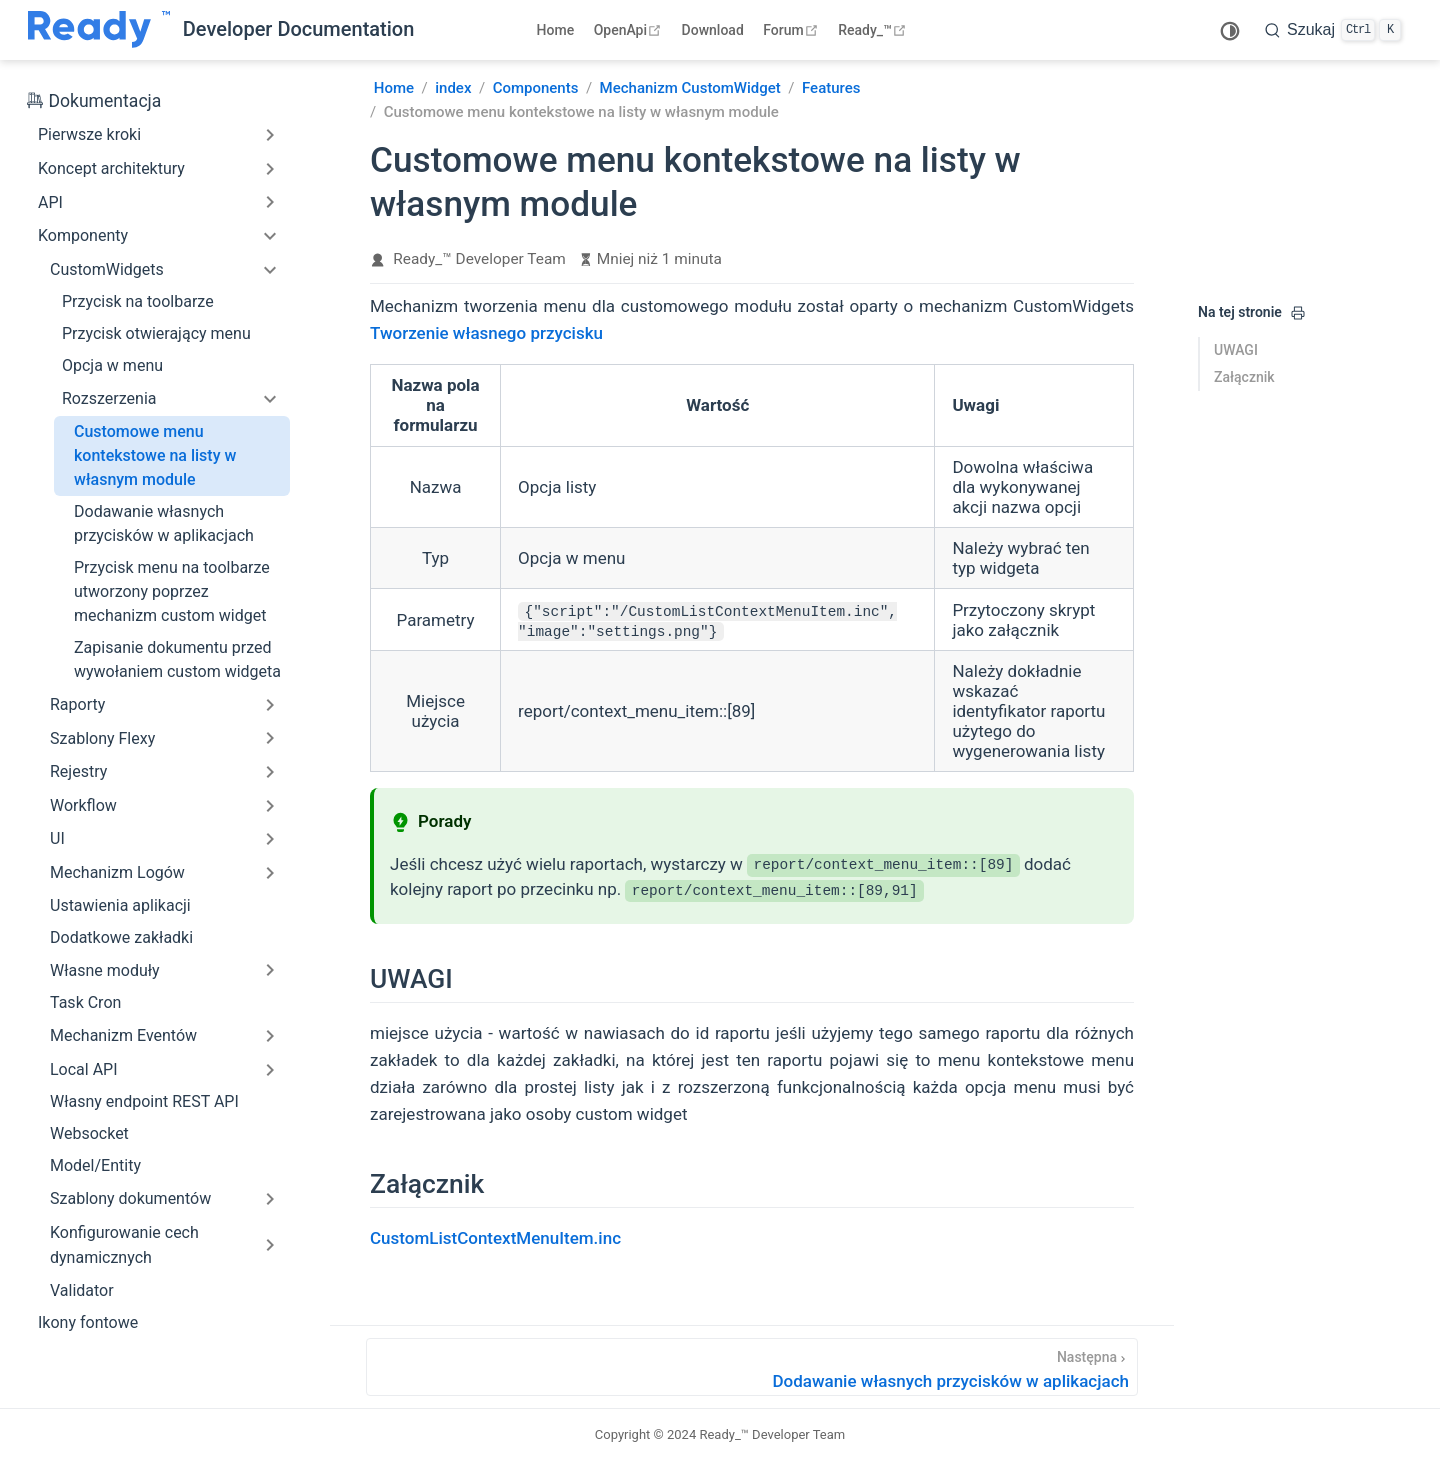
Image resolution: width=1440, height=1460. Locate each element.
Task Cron (85, 1002)
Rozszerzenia (109, 398)
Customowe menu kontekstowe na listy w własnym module (155, 455)
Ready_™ (874, 30)
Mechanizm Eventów (123, 1035)
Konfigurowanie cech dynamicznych (124, 1245)
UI (57, 838)
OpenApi (630, 30)
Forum (792, 30)
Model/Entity (95, 1165)
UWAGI (1236, 350)
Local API (84, 1069)
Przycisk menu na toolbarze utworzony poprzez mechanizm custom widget (172, 591)
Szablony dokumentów (130, 1198)
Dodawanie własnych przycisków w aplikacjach (164, 523)
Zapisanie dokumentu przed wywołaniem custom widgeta (177, 659)
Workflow (83, 805)
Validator (82, 1290)
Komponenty (83, 235)
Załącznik (1244, 377)
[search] (1333, 30)
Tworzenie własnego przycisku (486, 333)
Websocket (89, 1133)
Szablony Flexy (102, 738)
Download (713, 30)
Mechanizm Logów (117, 872)
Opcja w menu (112, 365)
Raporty (77, 704)
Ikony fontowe (88, 1322)
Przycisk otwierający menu (156, 333)
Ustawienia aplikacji (120, 905)
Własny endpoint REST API (144, 1101)
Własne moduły (105, 970)
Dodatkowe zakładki (121, 937)
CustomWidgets (107, 269)
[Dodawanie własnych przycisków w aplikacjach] (752, 1367)
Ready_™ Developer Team (479, 259)
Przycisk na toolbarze (138, 301)
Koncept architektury (111, 168)
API (50, 202)
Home (556, 30)
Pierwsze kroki (89, 134)
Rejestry (78, 771)
